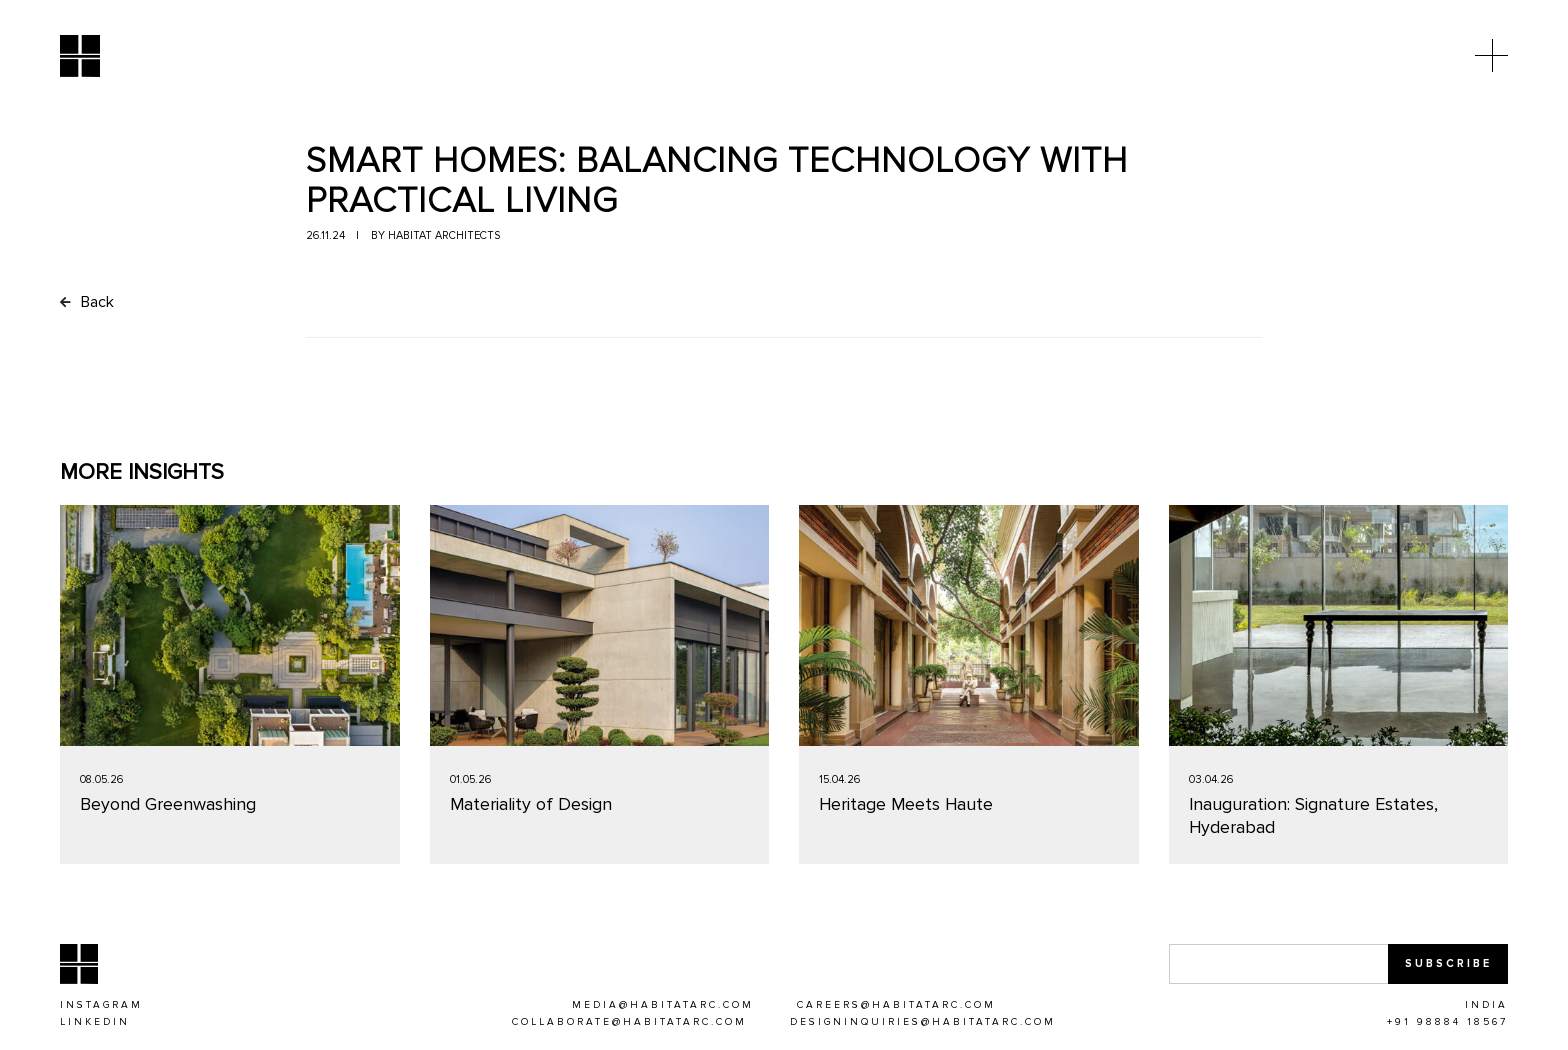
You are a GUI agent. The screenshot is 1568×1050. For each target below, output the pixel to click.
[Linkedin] (95, 1024)
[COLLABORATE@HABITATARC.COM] (629, 1024)
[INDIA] (1486, 1007)
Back (87, 303)
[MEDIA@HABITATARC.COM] (663, 1007)
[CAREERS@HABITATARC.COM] (896, 1007)
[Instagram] (101, 1007)
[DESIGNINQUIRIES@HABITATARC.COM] (923, 1024)
